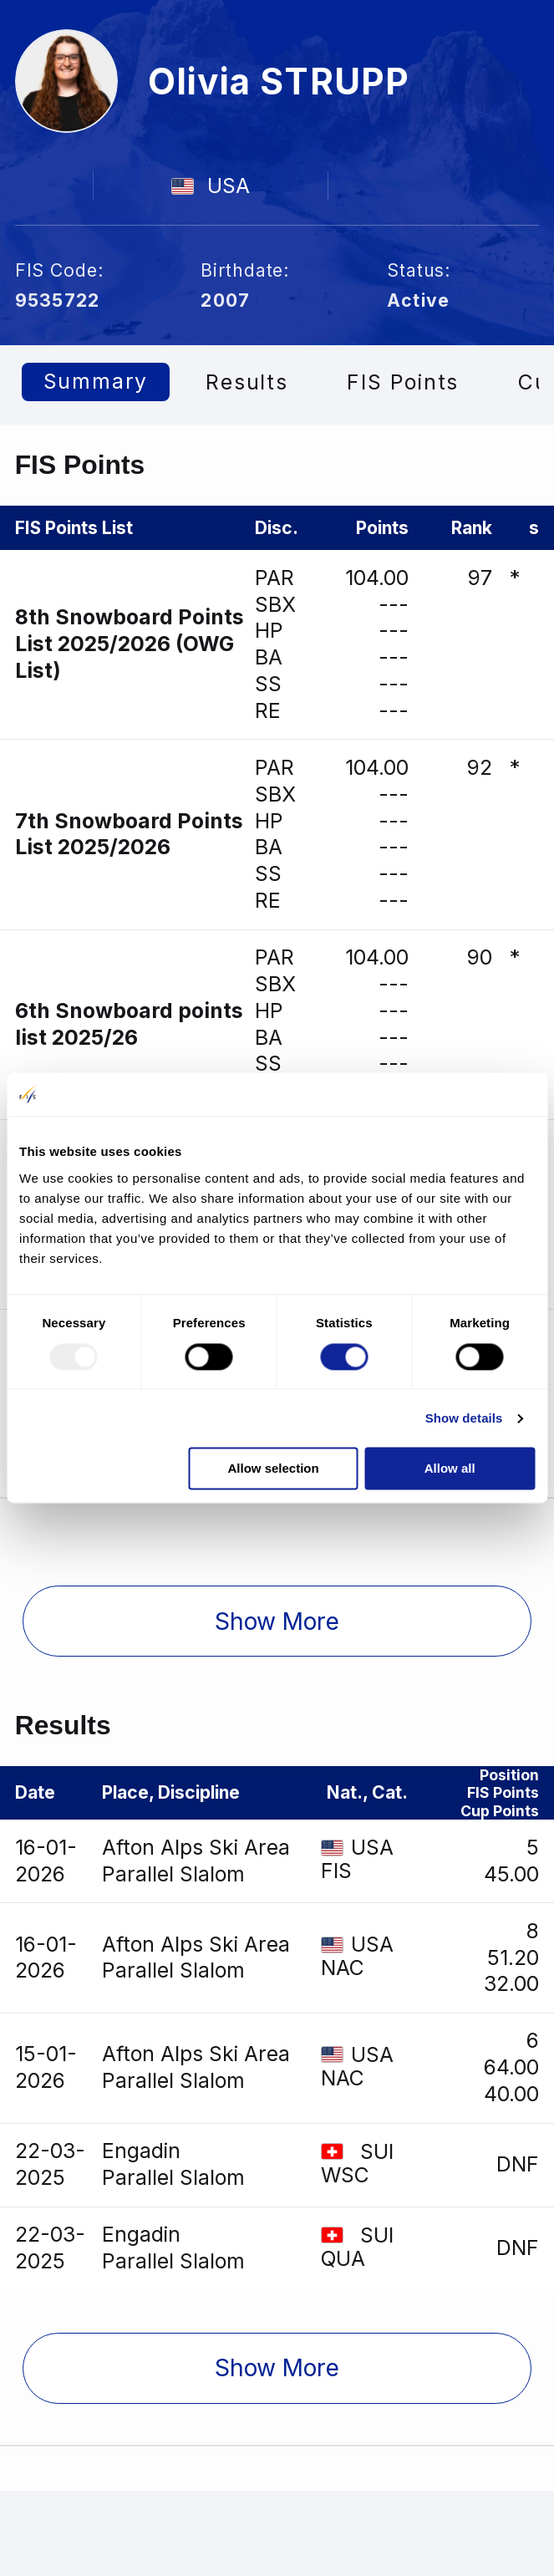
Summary (96, 382)
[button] (277, 1624)
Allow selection (272, 1469)
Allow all (449, 1469)
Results (249, 382)
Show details (464, 1418)
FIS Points (405, 382)
